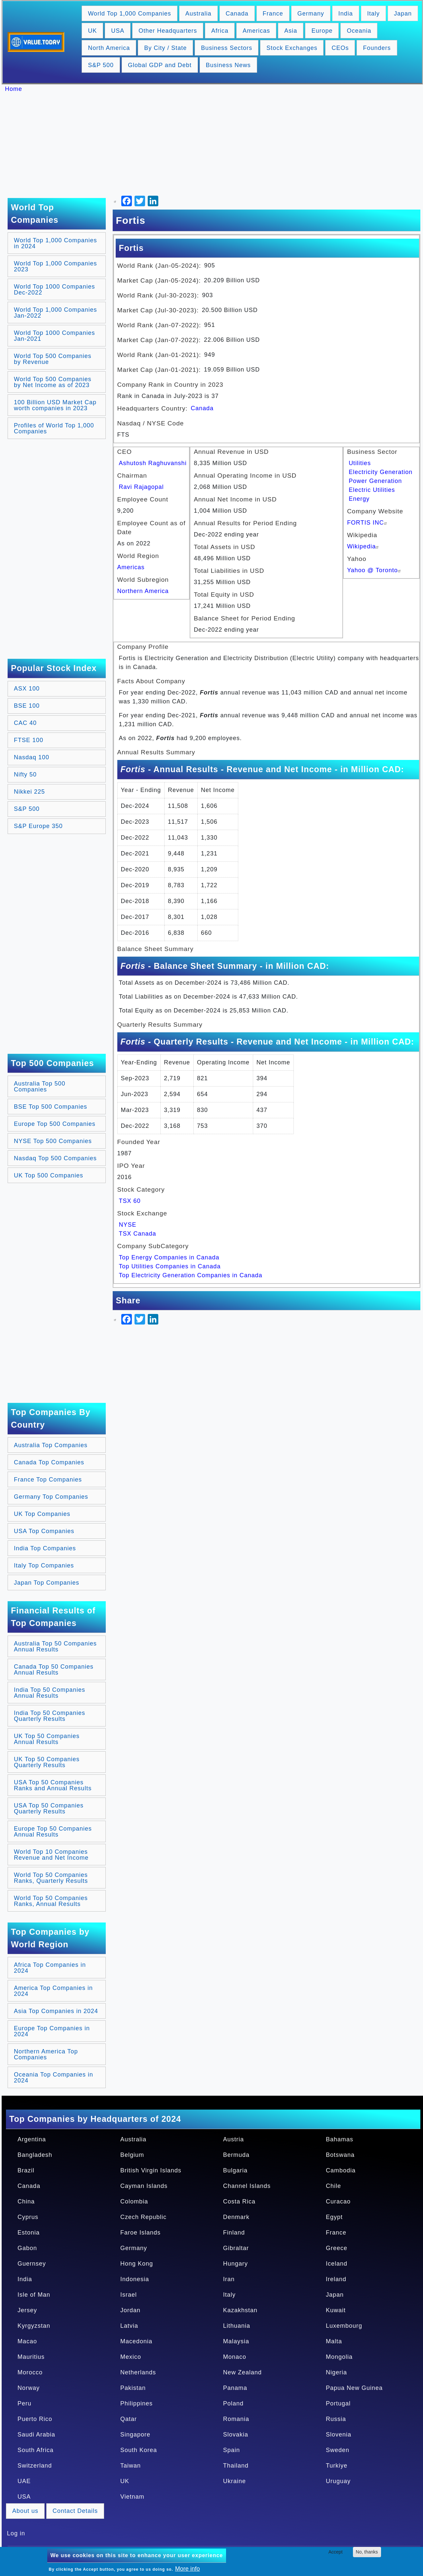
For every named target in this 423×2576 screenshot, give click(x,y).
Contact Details (75, 2511)
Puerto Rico (35, 2419)
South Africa (36, 2450)
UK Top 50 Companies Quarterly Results (47, 1762)
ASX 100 (27, 688)
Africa (219, 30)
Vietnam (132, 2496)
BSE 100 (27, 705)
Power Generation (375, 481)
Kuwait (336, 2310)
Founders (377, 48)
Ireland (336, 2279)
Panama (235, 2388)
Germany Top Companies (51, 1496)
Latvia (129, 2325)
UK (92, 30)
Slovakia (235, 2434)
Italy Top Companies (44, 1565)
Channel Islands (247, 2186)
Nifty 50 (25, 774)
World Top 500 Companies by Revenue (52, 359)
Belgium (132, 2155)
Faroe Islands (140, 2232)
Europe (321, 30)
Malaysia (236, 2341)
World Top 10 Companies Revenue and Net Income (51, 1854)
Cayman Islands (144, 2186)
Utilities (360, 463)
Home (13, 89)
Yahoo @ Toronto (375, 570)
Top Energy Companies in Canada (169, 1257)
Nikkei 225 (29, 791)
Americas (256, 30)
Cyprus (28, 2217)
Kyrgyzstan (34, 2325)
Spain (231, 2450)
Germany (310, 13)
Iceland (336, 2263)
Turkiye (336, 2465)
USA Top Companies (44, 1531)
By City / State (165, 48)
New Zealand (242, 2372)
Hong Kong (136, 2263)
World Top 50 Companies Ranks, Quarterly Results (51, 1878)
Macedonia (136, 2341)
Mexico (130, 2357)
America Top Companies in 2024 (53, 1991)
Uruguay (338, 2481)
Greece (336, 2248)
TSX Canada (137, 1233)
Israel (128, 2294)
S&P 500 (101, 65)
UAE (24, 2481)
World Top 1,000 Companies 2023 (55, 266)
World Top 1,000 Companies (129, 13)
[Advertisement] (215, 145)
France (273, 13)
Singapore (135, 2434)
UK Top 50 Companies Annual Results (47, 1739)
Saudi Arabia (36, 2434)
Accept (335, 2552)
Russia (336, 2419)
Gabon (27, 2248)
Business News (228, 65)
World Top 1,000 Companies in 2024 (55, 243)
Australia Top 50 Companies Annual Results (55, 1646)
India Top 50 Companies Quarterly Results (49, 1716)
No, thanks (367, 2552)
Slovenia (338, 2434)
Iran (229, 2279)
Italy (373, 13)
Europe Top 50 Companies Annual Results (53, 1831)
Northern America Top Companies (46, 2054)
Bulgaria (235, 2170)
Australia (198, 13)
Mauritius (31, 2357)
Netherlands (138, 2372)
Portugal (338, 2403)
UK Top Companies (42, 1514)
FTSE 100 (28, 740)
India (345, 13)
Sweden (337, 2450)
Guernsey (32, 2263)
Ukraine (234, 2481)
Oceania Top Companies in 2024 (53, 2077)
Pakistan (133, 2388)
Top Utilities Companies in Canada (170, 1266)
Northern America (143, 591)
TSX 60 (130, 1201)
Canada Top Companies (49, 1462)
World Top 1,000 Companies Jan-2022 (55, 312)
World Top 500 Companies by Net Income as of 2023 (52, 382)
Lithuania (236, 2325)
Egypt (334, 2217)
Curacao (338, 2201)
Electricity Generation (380, 472)
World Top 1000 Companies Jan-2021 (54, 336)
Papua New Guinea (354, 2388)
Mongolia (339, 2357)
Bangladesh (35, 2155)
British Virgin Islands (150, 2170)
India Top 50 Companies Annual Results (49, 1692)
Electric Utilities (372, 490)
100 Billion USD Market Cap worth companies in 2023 (55, 405)
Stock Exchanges (291, 48)
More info (187, 2568)
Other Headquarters (167, 30)
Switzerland (35, 2465)
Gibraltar (236, 2248)
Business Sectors (226, 48)
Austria (233, 2139)
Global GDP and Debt (160, 65)
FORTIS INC (368, 522)
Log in (16, 2533)
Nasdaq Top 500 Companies (55, 1158)
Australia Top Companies (51, 1445)
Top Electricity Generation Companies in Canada (190, 1275)
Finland (234, 2232)
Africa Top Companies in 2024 (50, 1968)
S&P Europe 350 (38, 826)
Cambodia (341, 2170)
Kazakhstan (240, 2310)
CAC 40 (25, 723)
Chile (333, 2186)
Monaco (234, 2357)
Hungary (235, 2263)
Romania (236, 2419)
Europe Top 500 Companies (55, 1124)
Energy (359, 498)
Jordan (130, 2310)
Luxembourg (344, 2325)
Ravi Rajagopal (141, 487)
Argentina (32, 2139)
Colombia (134, 2201)
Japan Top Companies (46, 1582)
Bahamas (339, 2139)
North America (109, 48)
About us (25, 2511)
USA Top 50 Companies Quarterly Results (49, 1808)
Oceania (359, 30)
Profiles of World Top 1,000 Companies (54, 428)
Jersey (27, 2310)
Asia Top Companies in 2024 (56, 2011)
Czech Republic (143, 2217)
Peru (24, 2403)
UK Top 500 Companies (48, 1175)
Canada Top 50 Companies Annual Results (54, 1669)
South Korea (138, 2450)
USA (117, 30)
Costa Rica (239, 2201)
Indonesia (134, 2279)
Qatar (128, 2419)
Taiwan (130, 2465)
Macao (27, 2341)
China (26, 2201)
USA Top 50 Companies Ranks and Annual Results (53, 1785)
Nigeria (336, 2372)
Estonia (29, 2232)
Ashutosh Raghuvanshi (153, 463)
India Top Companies (45, 1548)
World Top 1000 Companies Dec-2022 (54, 289)
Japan (403, 13)
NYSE (127, 1224)
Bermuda (236, 2155)
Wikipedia (363, 546)
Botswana (340, 2155)
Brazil (26, 2170)
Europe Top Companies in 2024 (52, 2031)
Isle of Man (34, 2294)
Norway (29, 2388)
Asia (290, 30)
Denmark (236, 2217)
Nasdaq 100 (31, 757)
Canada (237, 13)
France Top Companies (48, 1479)
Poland (233, 2403)
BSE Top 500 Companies (50, 1106)
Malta (334, 2341)
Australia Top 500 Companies (39, 1086)
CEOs (340, 48)
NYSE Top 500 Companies (53, 1141)
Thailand (236, 2465)
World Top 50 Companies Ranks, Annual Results (51, 1901)
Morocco (30, 2372)
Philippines (136, 2403)
